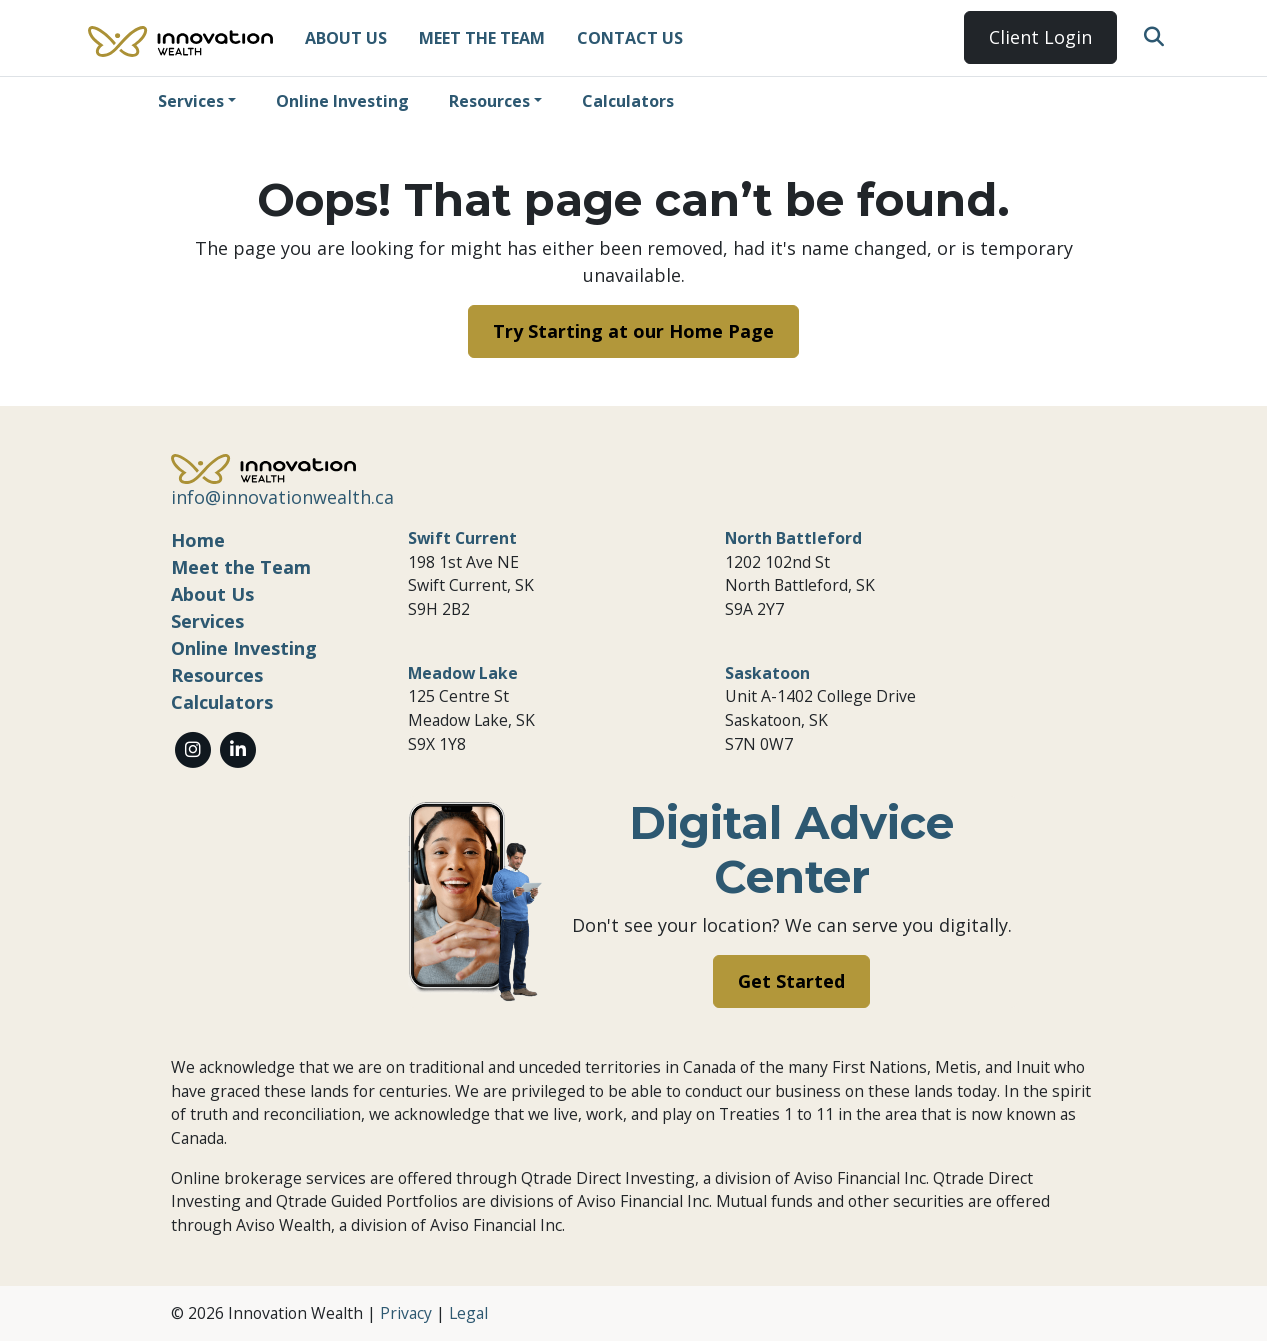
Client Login (1040, 37)
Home (198, 540)
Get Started (791, 981)
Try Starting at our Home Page (633, 331)
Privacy (406, 1313)
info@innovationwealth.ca (282, 497)
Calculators (628, 101)
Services (191, 101)
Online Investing (342, 101)
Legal (468, 1313)
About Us (346, 38)
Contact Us (630, 38)
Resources (489, 101)
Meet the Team (482, 38)
